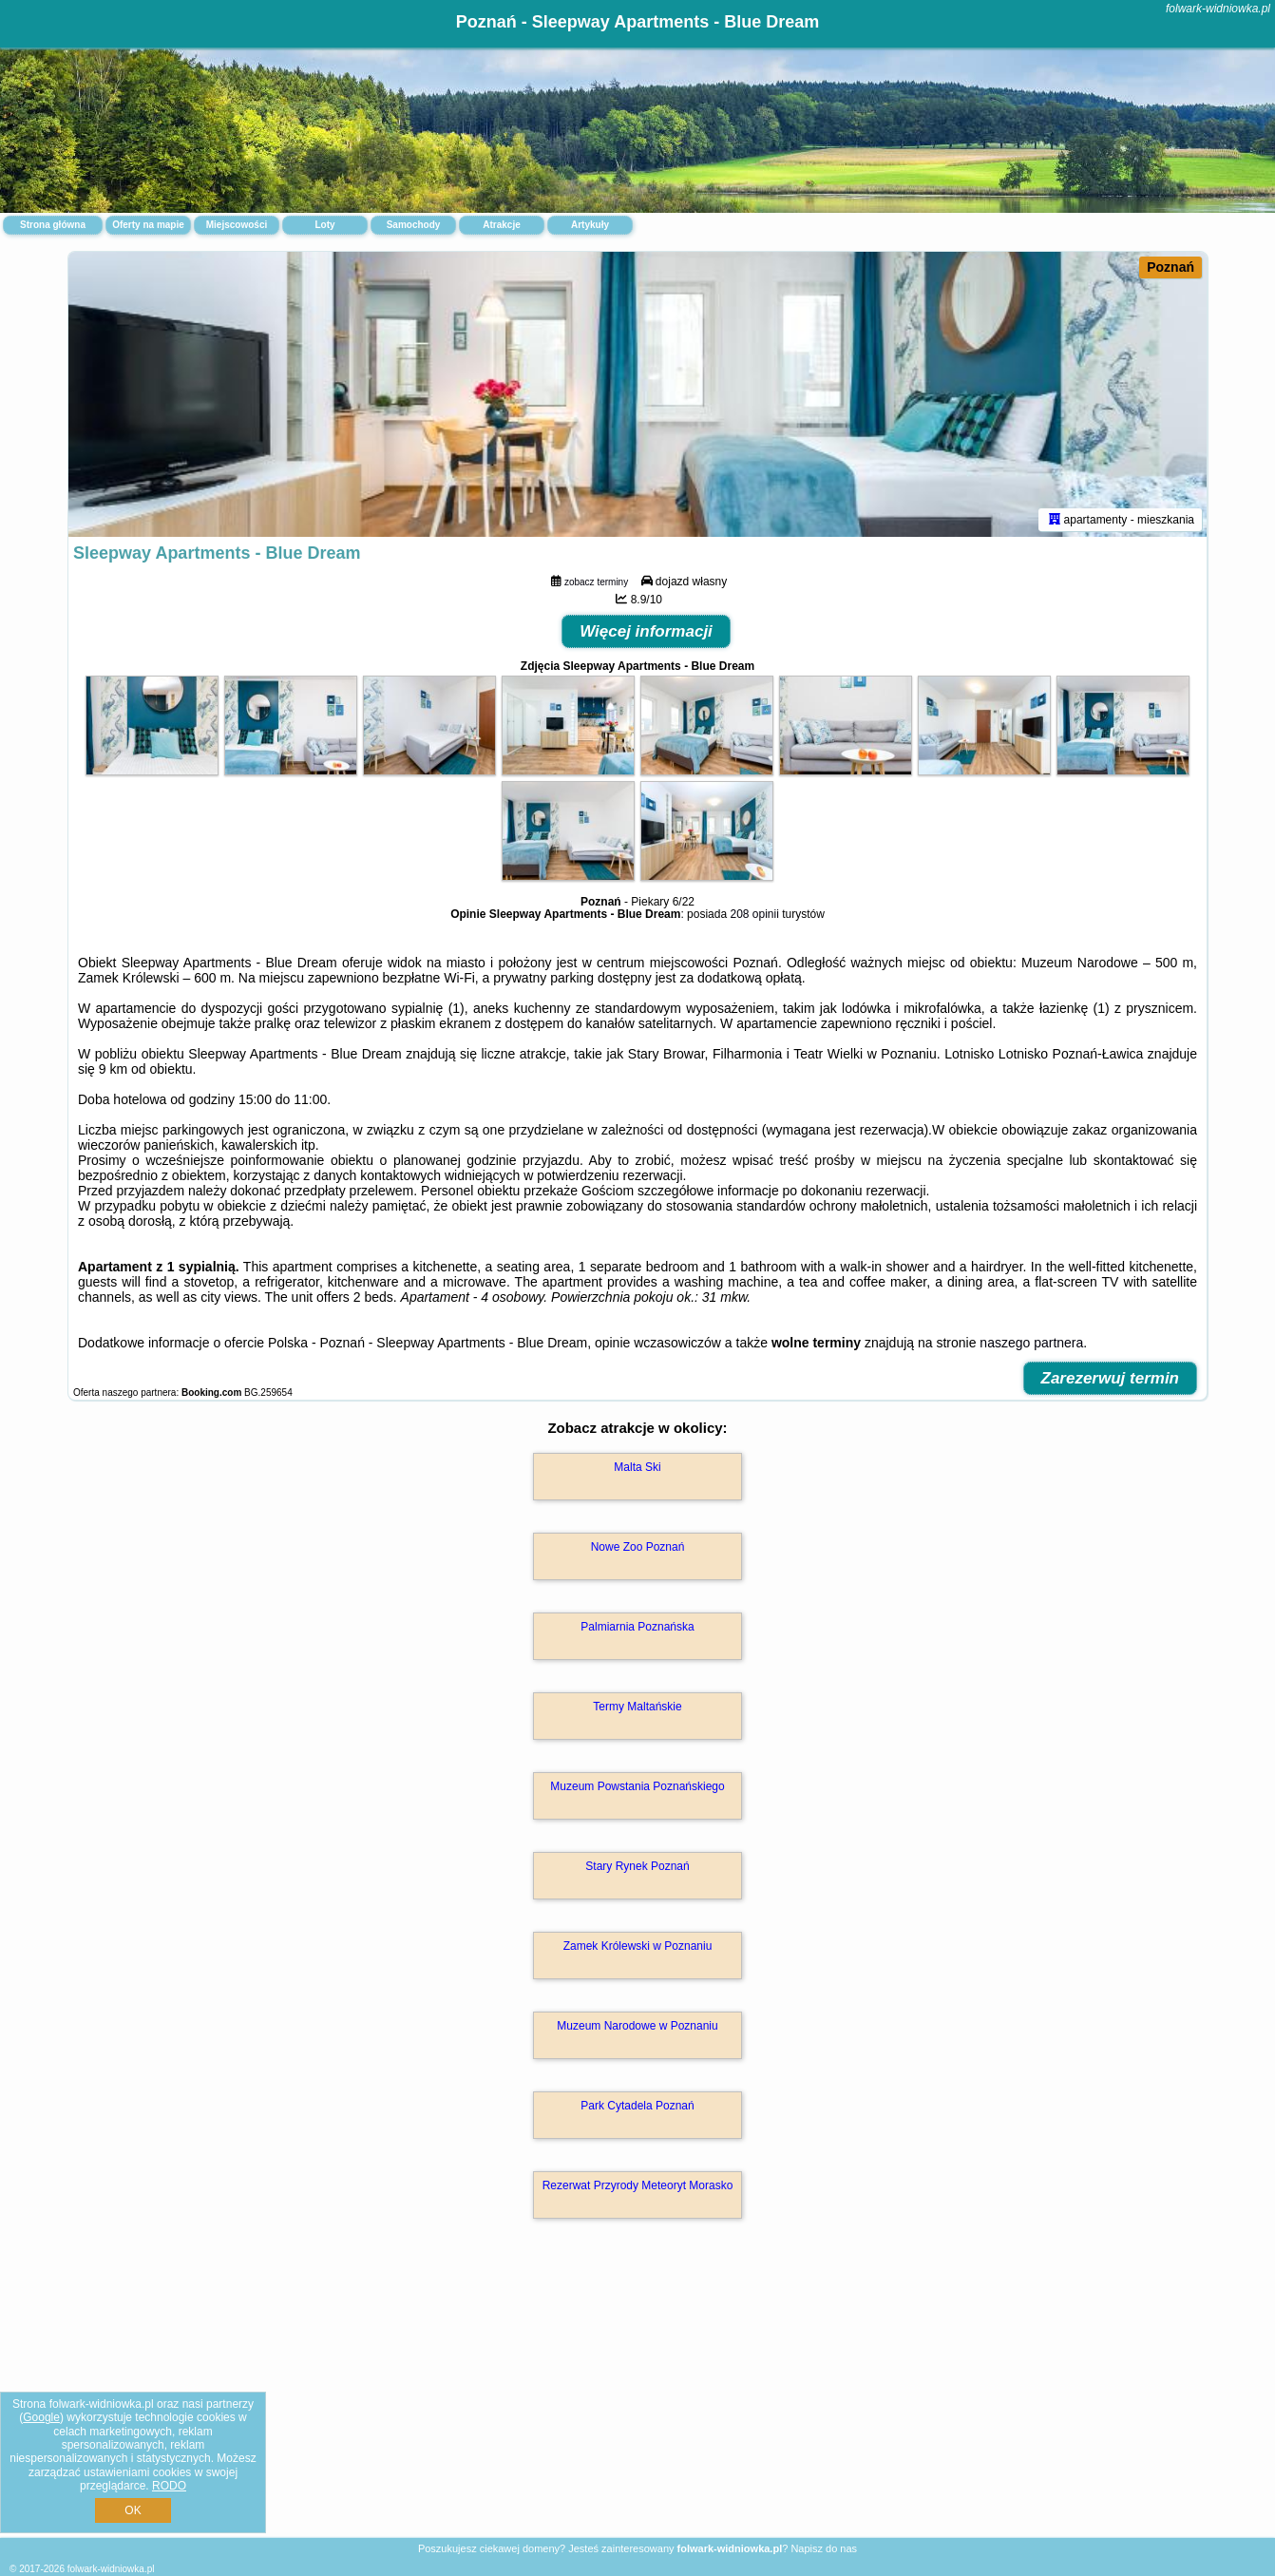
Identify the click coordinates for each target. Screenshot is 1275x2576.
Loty (324, 224)
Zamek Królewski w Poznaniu (638, 1946)
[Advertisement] (637, 2398)
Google (41, 2417)
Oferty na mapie (148, 224)
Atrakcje (501, 224)
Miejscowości (236, 224)
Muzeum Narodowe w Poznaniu (637, 2025)
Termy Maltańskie (637, 1706)
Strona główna (53, 224)
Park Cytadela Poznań (637, 2105)
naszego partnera (1031, 1342)
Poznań (1170, 267)
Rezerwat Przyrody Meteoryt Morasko (637, 2185)
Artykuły (590, 224)
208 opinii (754, 914)
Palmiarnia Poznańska (637, 1626)
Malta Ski (637, 1467)
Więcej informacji (646, 631)
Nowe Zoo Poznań (638, 1547)
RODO (169, 2485)
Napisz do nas (823, 2548)
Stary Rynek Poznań (637, 1866)
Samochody (414, 224)
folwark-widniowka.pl (1218, 8)
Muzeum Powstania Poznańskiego (637, 1786)
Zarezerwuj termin (1110, 1378)
